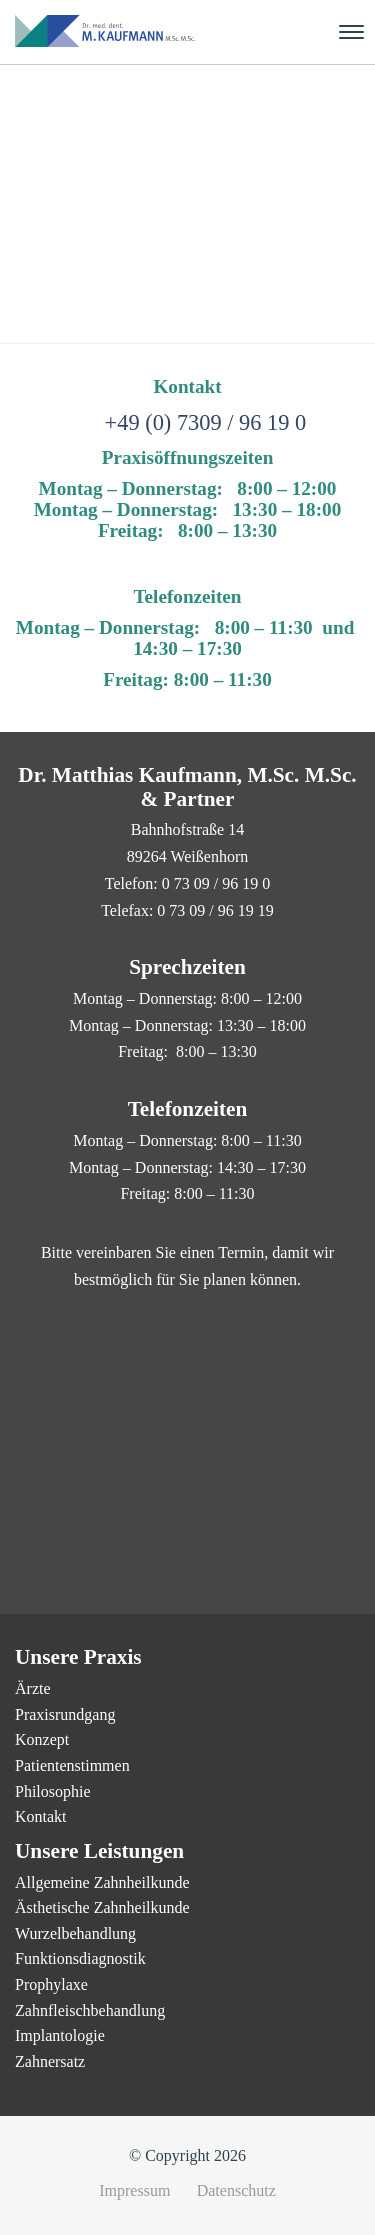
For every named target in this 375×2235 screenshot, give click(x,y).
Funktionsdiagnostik (80, 1958)
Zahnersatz (50, 2061)
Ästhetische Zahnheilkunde (102, 1907)
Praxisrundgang (65, 1714)
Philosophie (53, 1791)
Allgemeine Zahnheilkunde (102, 1882)
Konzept (42, 1739)
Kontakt (41, 1816)
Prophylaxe (51, 1984)
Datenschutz (236, 2190)
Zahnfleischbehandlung (90, 2010)
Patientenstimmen (72, 1765)
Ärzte (33, 1688)
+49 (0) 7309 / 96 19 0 (206, 422)
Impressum (134, 2190)
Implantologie (60, 2035)
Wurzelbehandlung (75, 1933)
